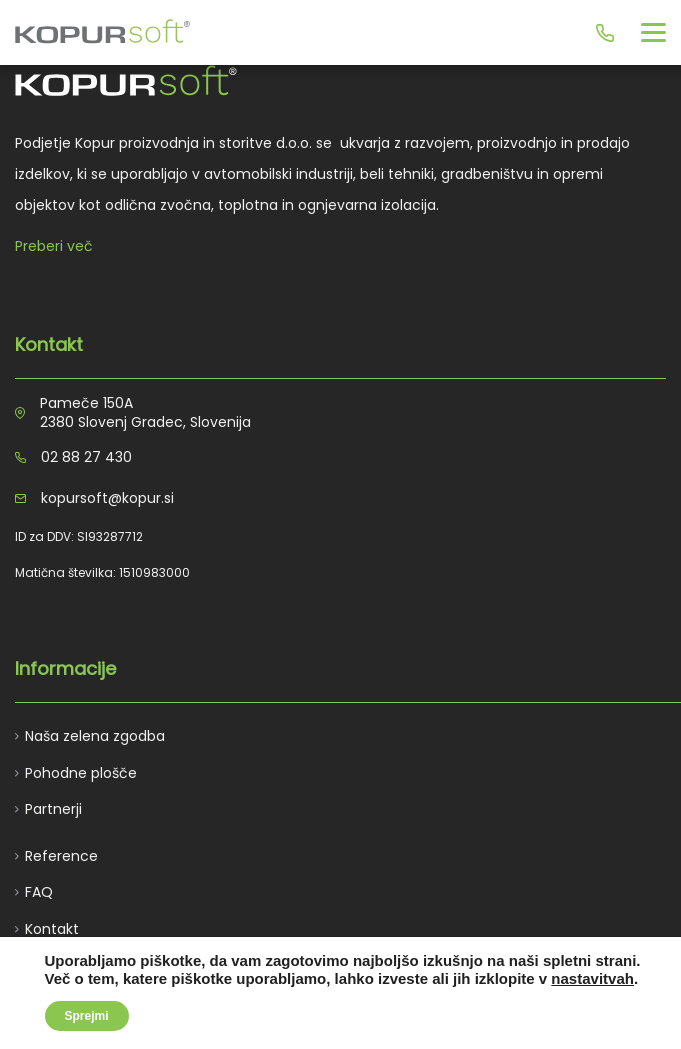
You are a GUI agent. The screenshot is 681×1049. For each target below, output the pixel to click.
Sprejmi (87, 1016)
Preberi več (54, 246)
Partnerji (53, 809)
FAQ (39, 892)
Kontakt (52, 929)
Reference (61, 856)
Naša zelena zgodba (95, 736)
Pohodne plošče (81, 773)
